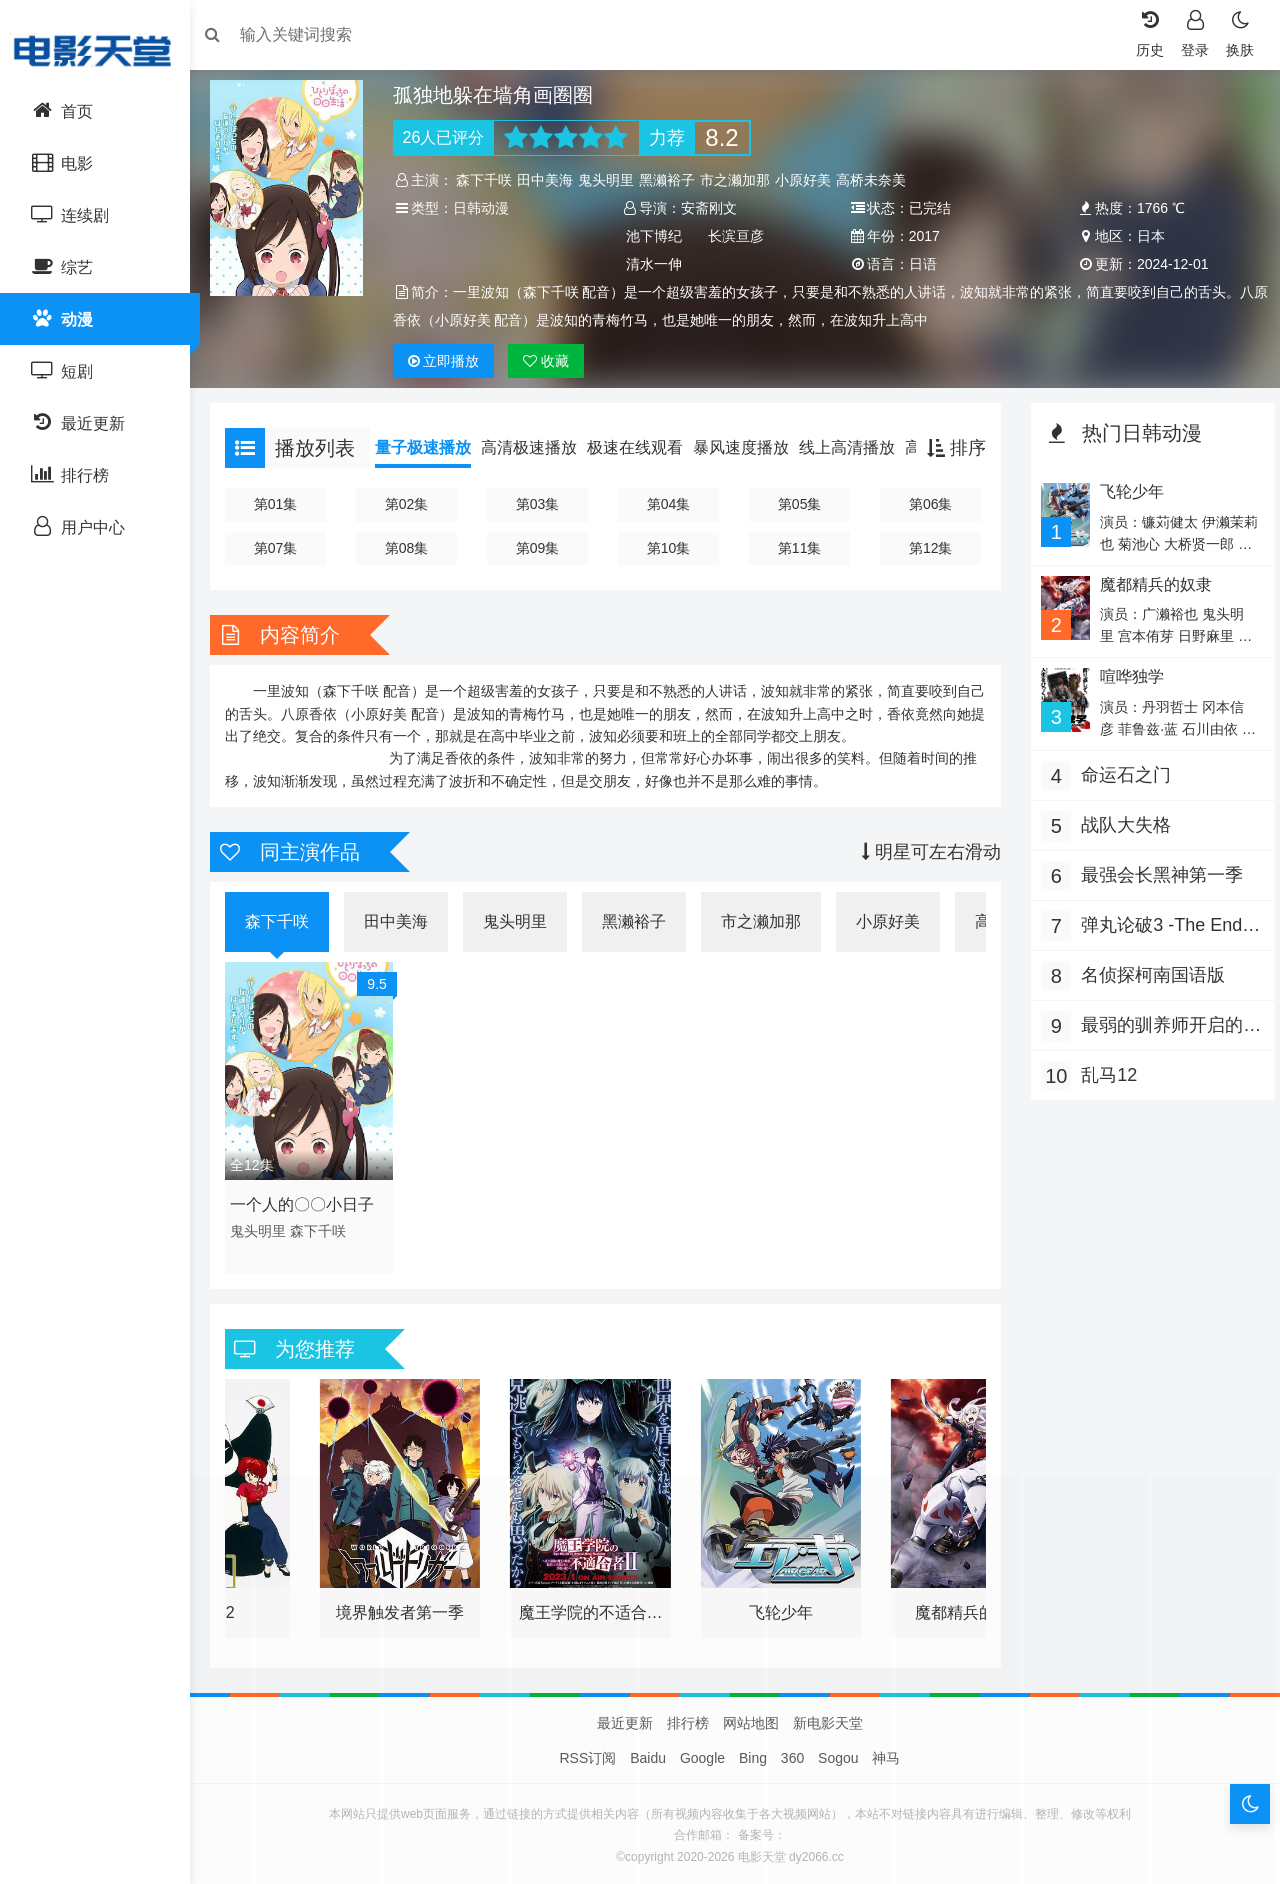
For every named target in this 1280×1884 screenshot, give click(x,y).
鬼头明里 (613, 180)
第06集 (927, 504)
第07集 (284, 548)
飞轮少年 (1126, 491)
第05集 (799, 504)
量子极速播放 (433, 447)
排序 (951, 448)
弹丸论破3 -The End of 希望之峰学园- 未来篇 (1163, 927)
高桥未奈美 (878, 180)
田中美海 (552, 180)
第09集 (542, 548)
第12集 (927, 548)
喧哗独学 (1126, 676)
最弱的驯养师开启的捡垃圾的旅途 (1157, 1027)
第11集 (799, 548)
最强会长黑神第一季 (1157, 875)
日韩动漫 (487, 208)
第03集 (542, 504)
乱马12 (1104, 1075)
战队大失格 (1121, 825)
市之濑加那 (742, 180)
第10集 (670, 548)
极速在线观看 (645, 447)
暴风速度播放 (751, 447)
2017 (922, 236)
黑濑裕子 (674, 180)
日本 (1145, 236)
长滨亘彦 (739, 236)
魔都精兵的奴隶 (1150, 584)
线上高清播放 (857, 447)
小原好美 (810, 180)
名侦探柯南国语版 (1148, 975)
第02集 (413, 504)
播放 (450, 361)
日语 (921, 264)
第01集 (284, 504)
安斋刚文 (711, 208)
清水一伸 (656, 264)
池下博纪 (656, 236)
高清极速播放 (539, 447)
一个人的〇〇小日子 (312, 1199)
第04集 (670, 504)
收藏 (553, 361)
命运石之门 (1121, 775)
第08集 (413, 548)
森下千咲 (491, 180)
